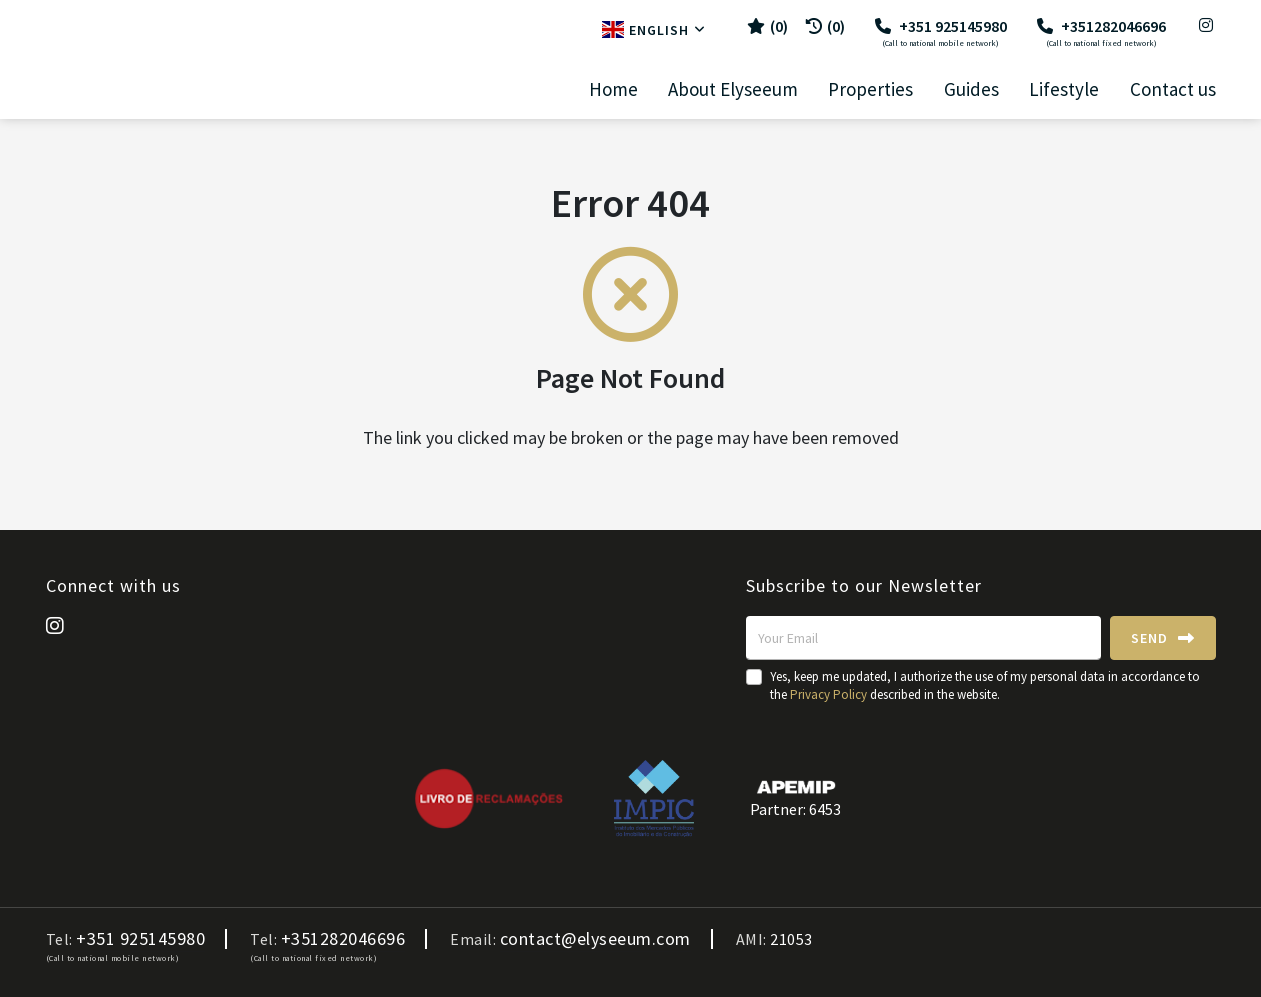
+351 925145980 (941, 32)
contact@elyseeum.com (595, 939)
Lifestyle (1064, 89)
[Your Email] (923, 638)
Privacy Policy (828, 694)
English (654, 30)
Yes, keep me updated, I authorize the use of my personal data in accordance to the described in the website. (985, 685)
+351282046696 (1101, 32)
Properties (870, 89)
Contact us (1173, 89)
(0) (825, 26)
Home (613, 89)
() (767, 26)
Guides (971, 89)
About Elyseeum (733, 89)
